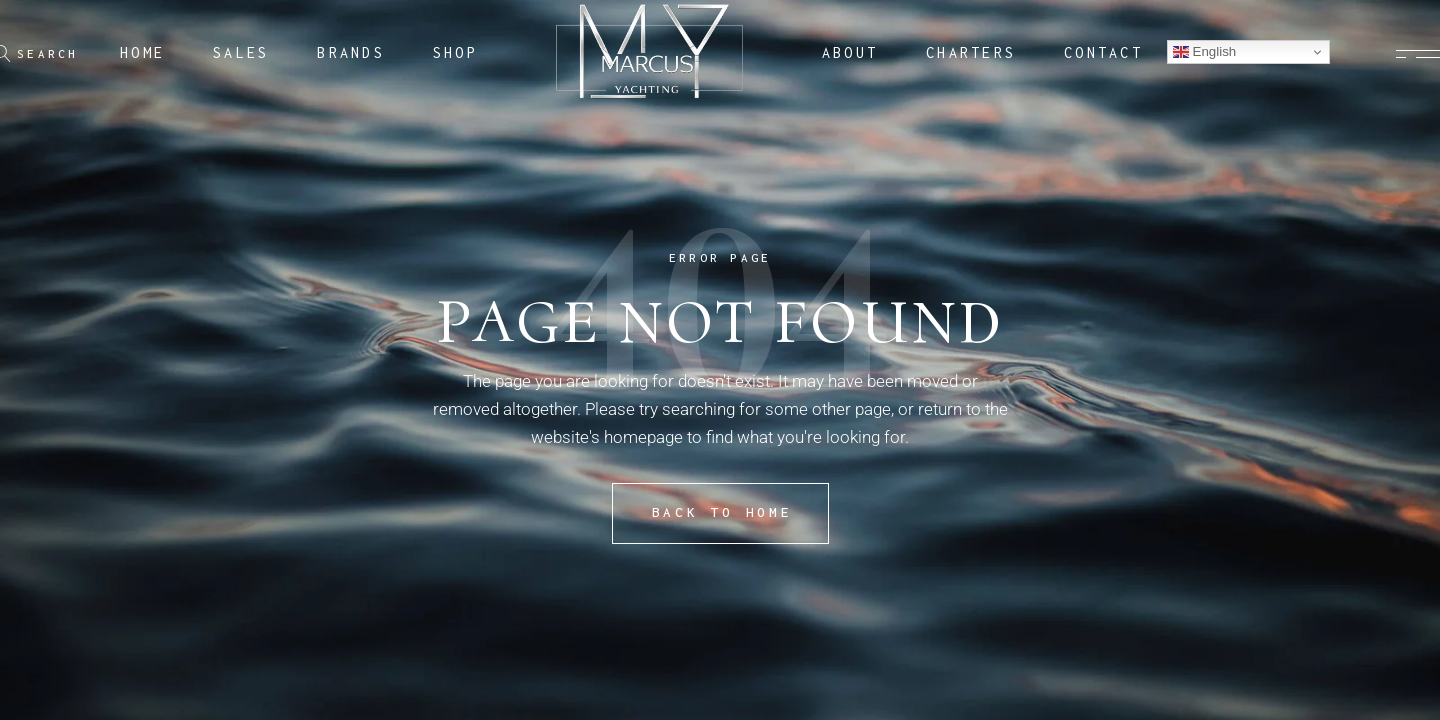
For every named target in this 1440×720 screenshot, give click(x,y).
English (1204, 52)
